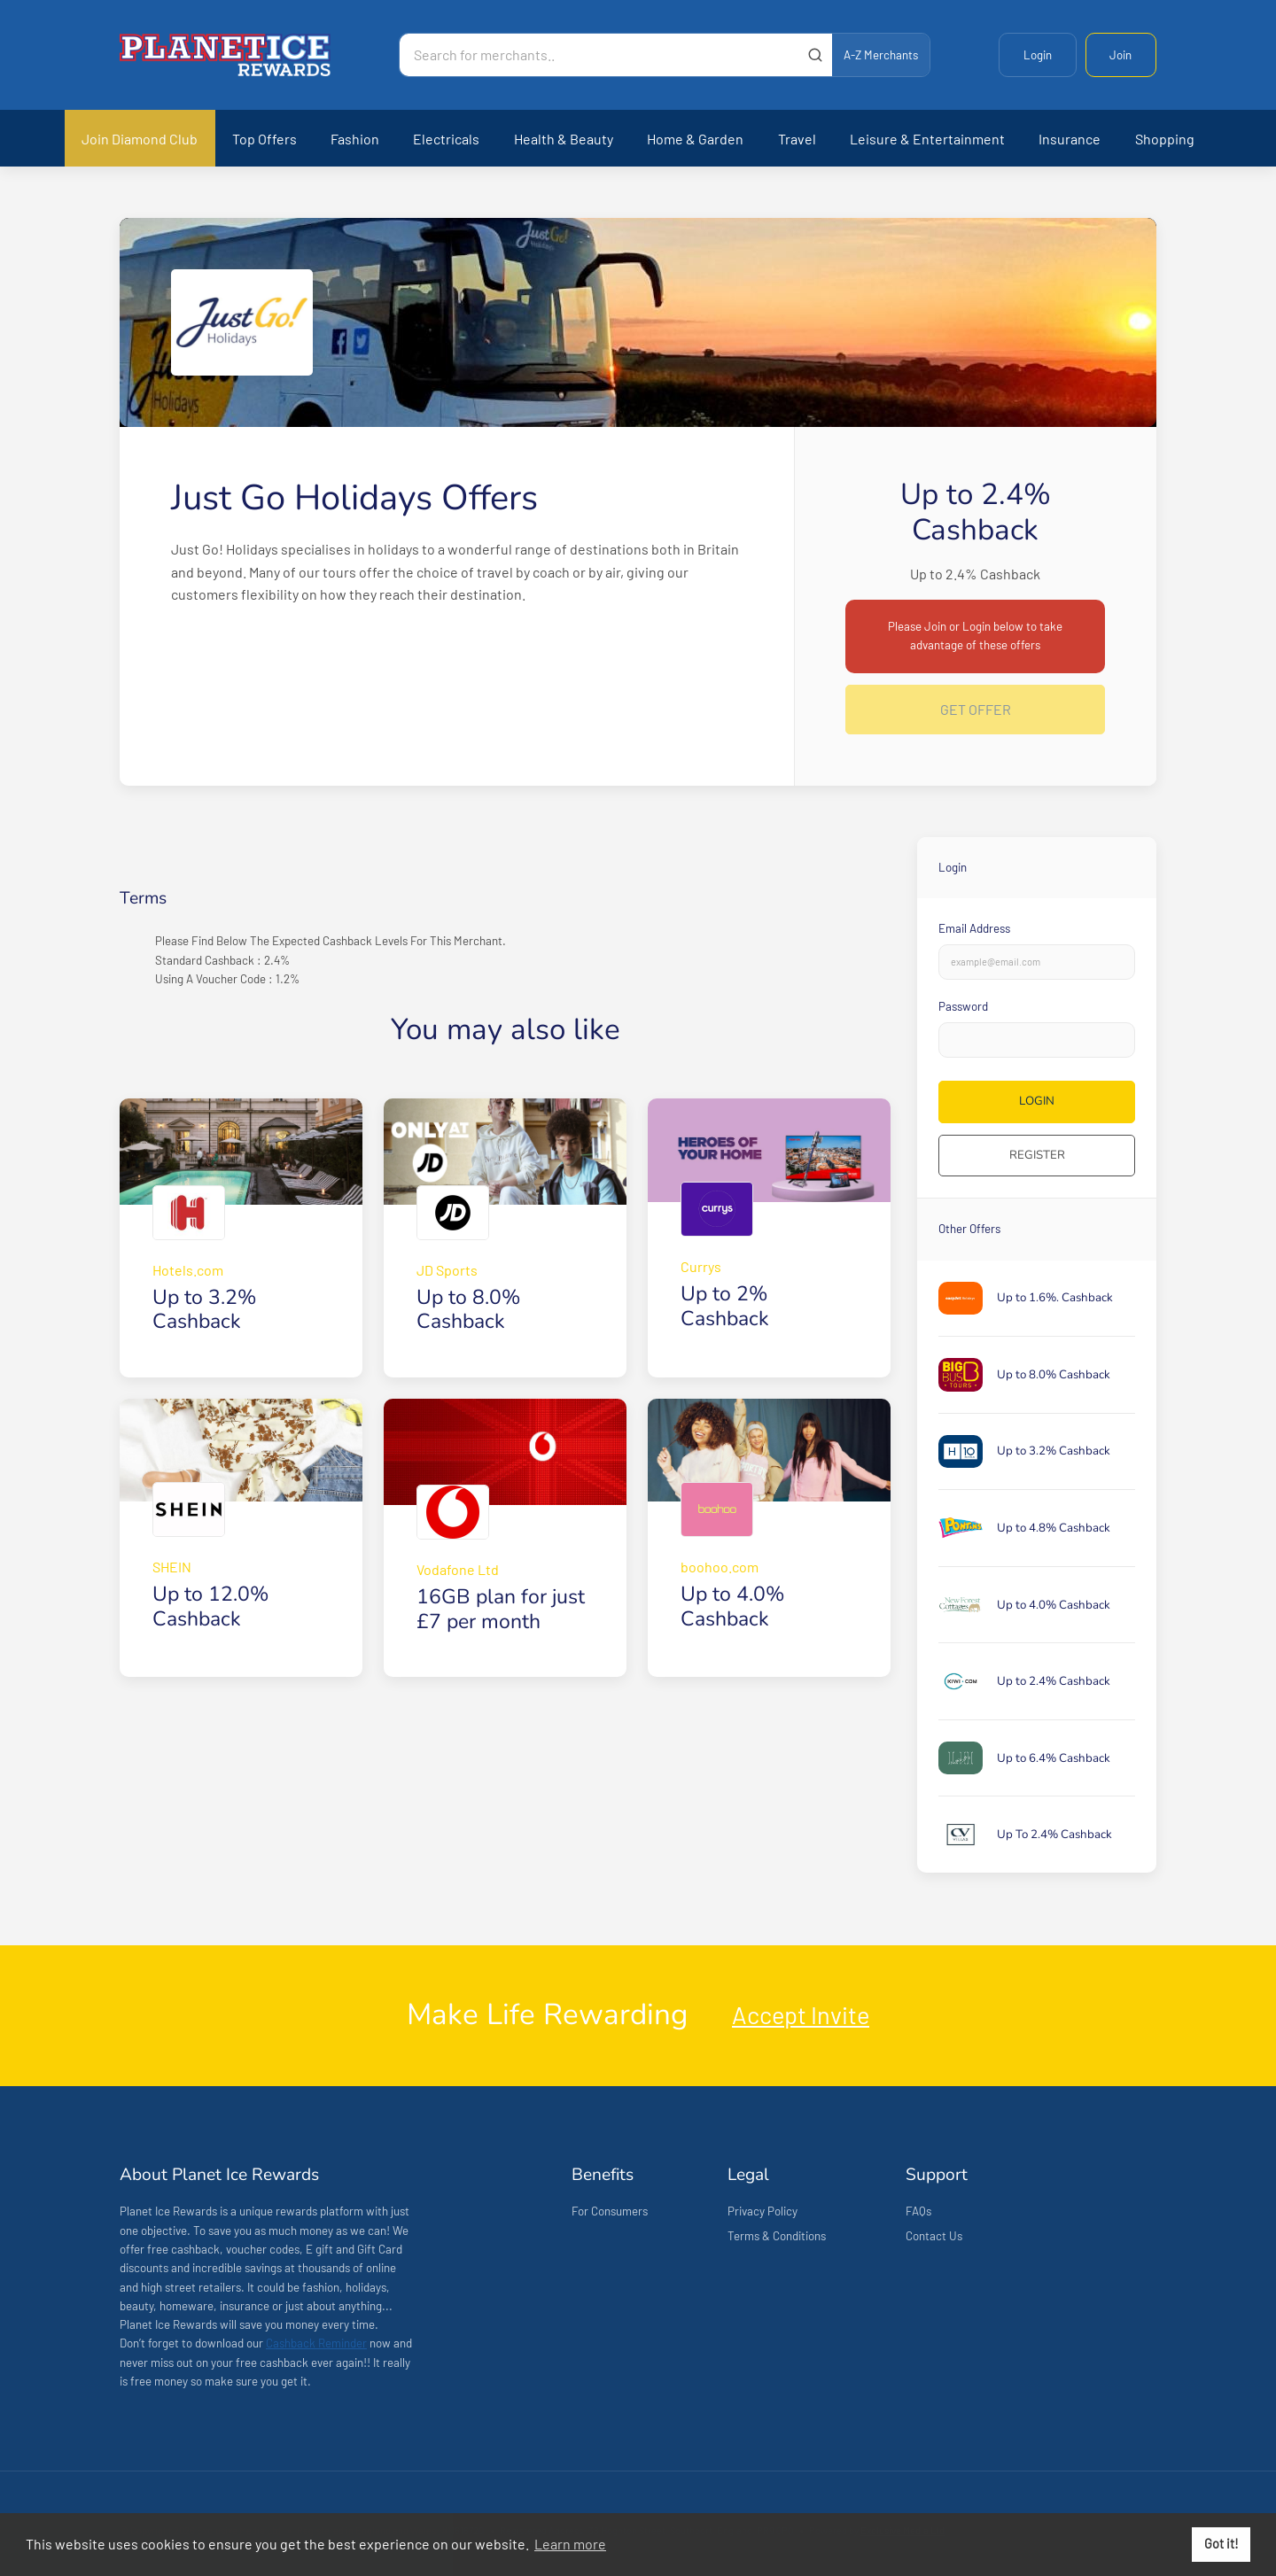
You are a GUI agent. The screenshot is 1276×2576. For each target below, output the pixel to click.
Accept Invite (800, 2014)
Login (1037, 55)
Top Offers (264, 138)
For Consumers (610, 2211)
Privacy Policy (762, 2211)
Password (963, 1006)
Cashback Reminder (316, 2343)
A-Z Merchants (881, 55)
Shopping (1164, 138)
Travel (797, 138)
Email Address (974, 928)
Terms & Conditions (776, 2236)
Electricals (446, 138)
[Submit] (814, 55)
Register (1037, 1155)
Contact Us (934, 2236)
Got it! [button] (1221, 2543)
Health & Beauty (563, 138)
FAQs (918, 2211)
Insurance (1070, 138)
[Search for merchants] (599, 55)
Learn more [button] (570, 2543)
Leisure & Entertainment (927, 138)
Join (1120, 55)
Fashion (355, 138)
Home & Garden (695, 138)
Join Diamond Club (140, 138)
